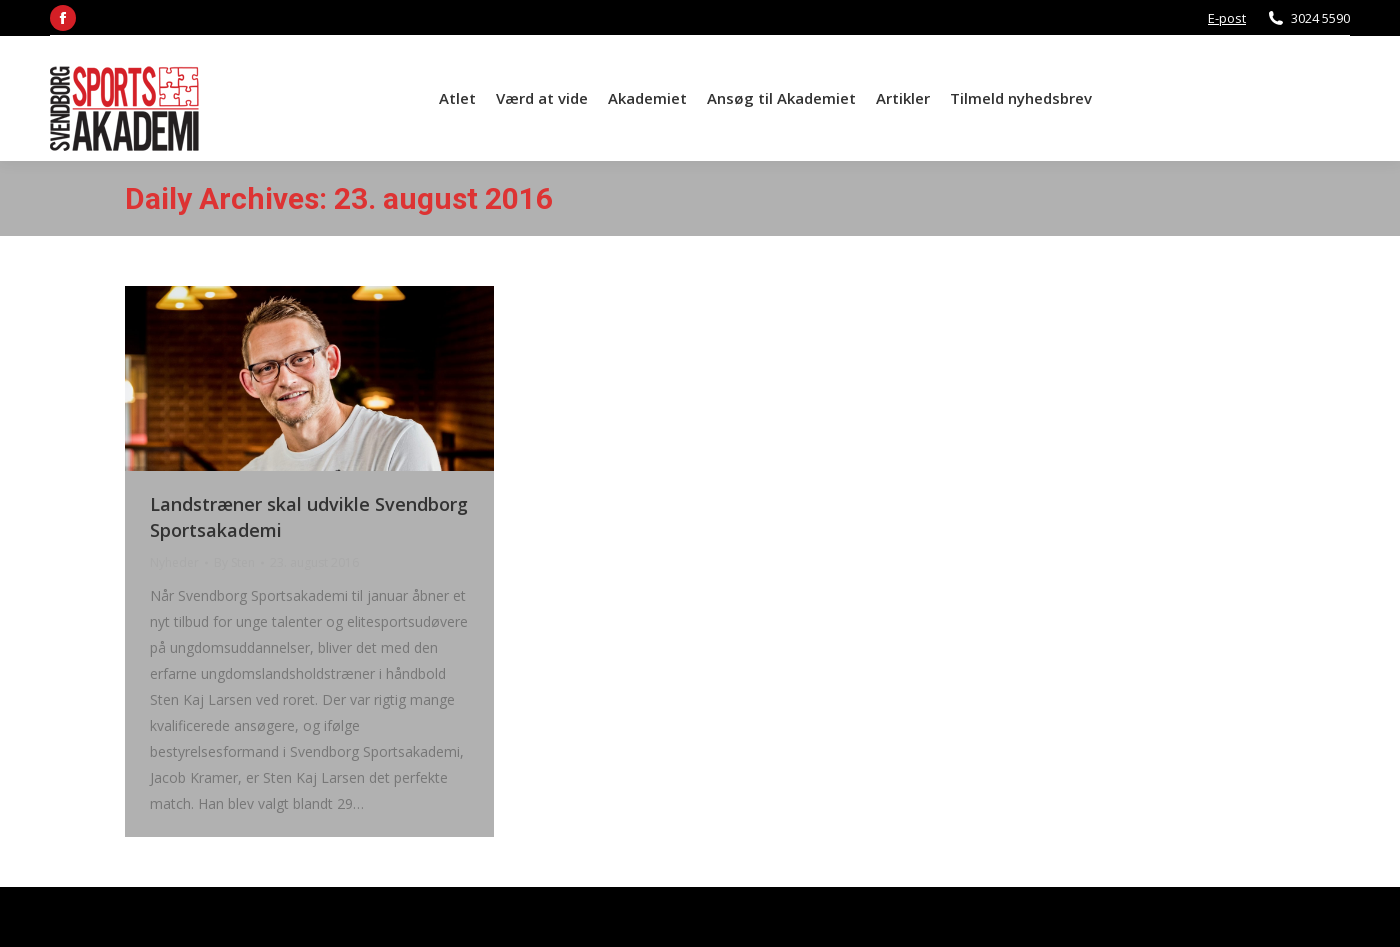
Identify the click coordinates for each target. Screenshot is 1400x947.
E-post (1227, 18)
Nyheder (174, 562)
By (234, 562)
